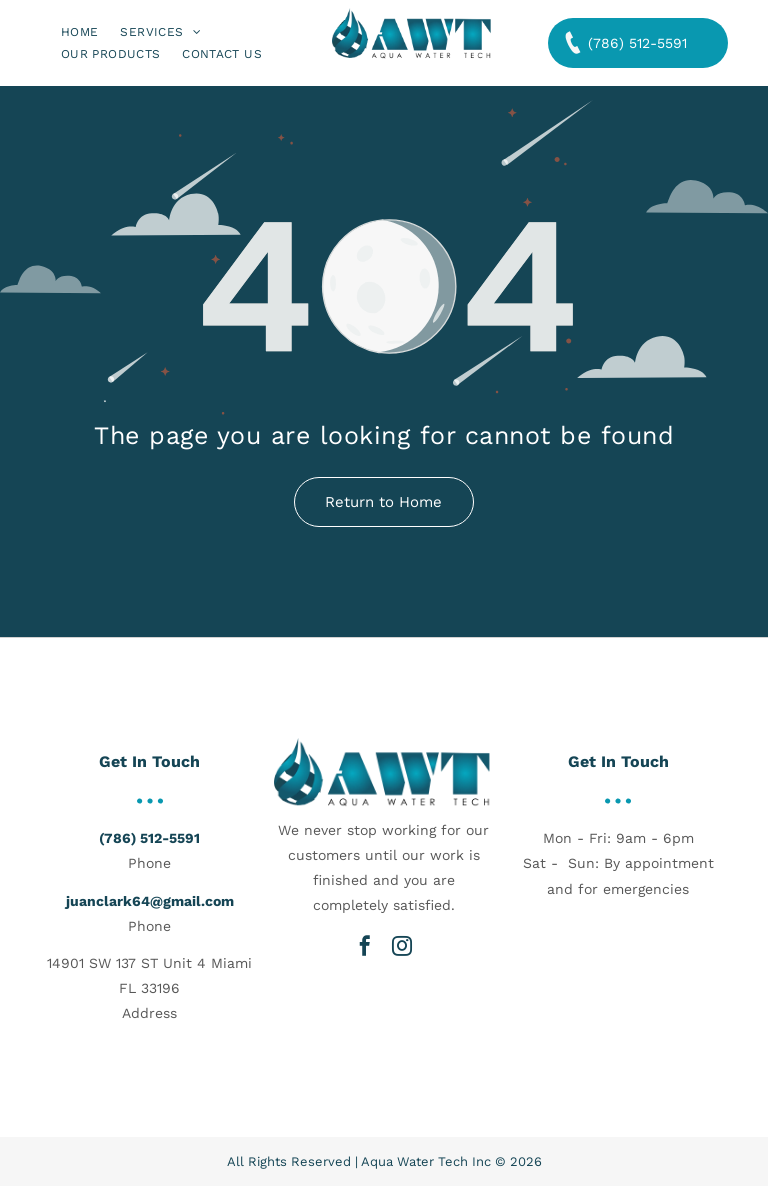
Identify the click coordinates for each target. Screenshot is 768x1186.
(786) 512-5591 (149, 838)
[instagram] (402, 946)
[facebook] (365, 946)
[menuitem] (79, 31)
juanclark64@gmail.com (150, 901)
